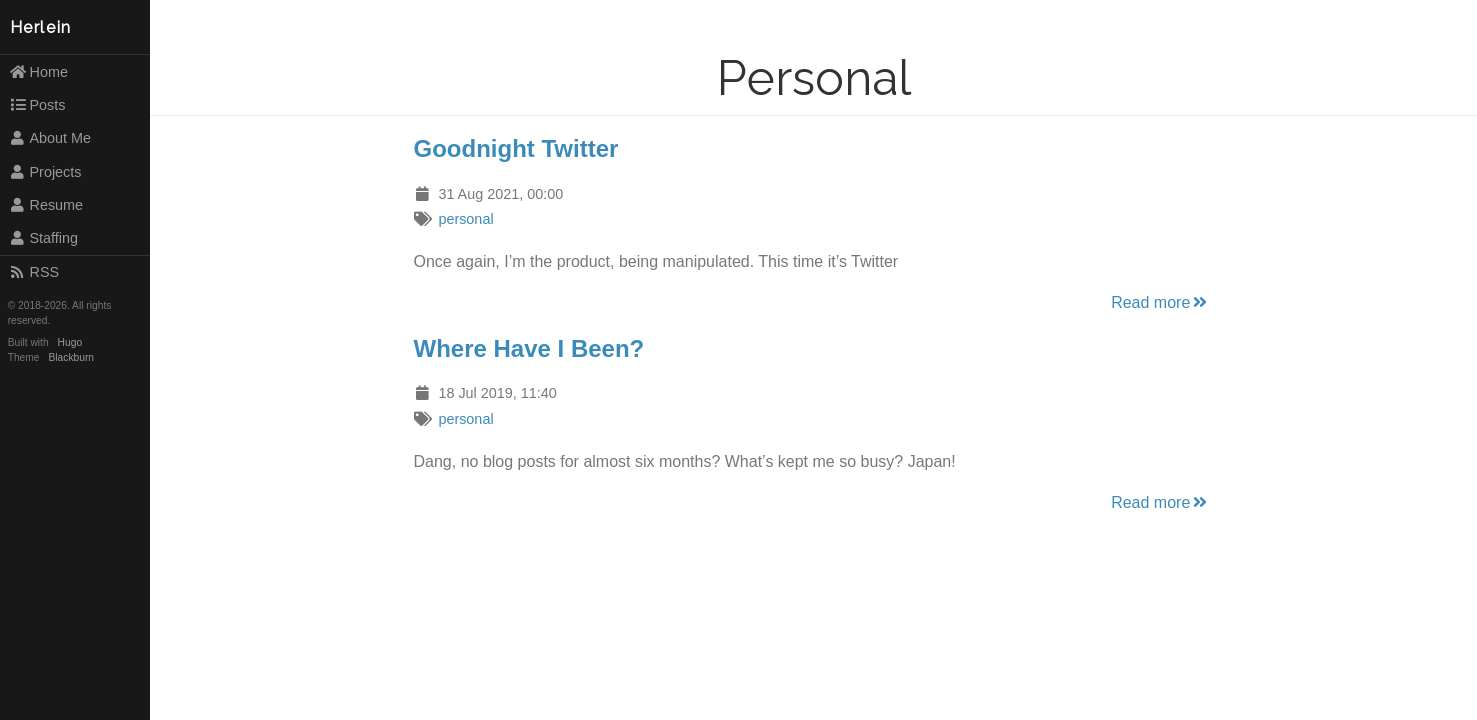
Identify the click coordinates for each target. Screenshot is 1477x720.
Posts (37, 105)
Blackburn (72, 357)
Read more (1160, 302)
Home (38, 72)
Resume (46, 205)
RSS (34, 272)
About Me (50, 138)
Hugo (70, 342)
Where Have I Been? (529, 348)
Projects (45, 172)
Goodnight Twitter (516, 148)
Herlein (41, 27)
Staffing (43, 238)
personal (465, 219)
